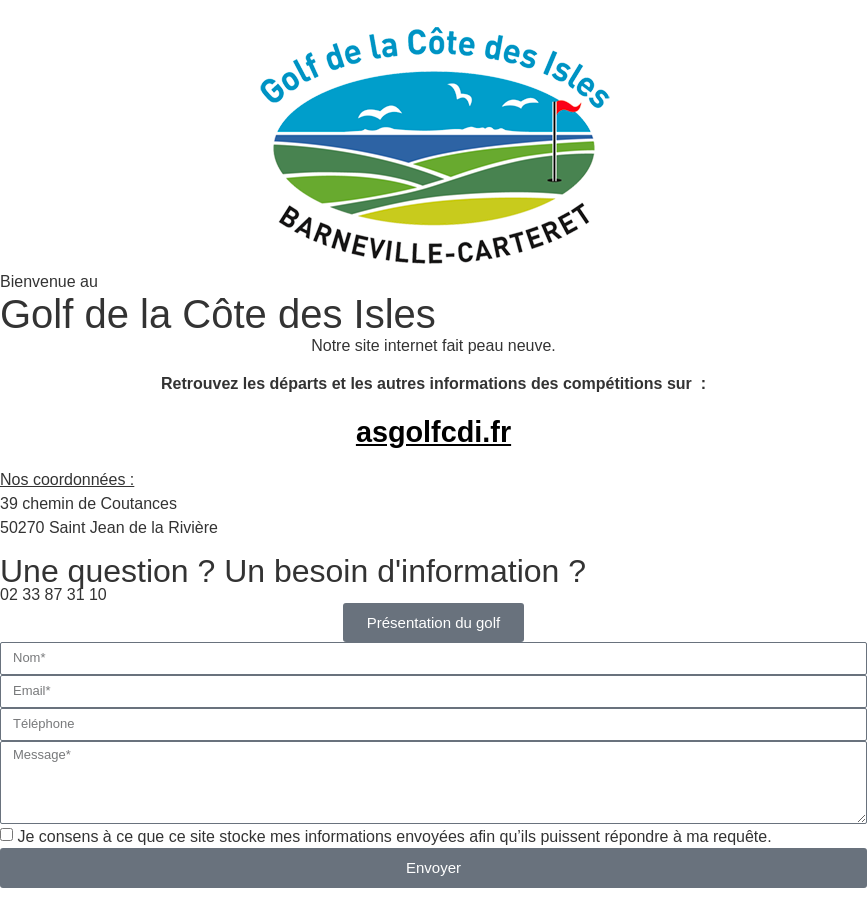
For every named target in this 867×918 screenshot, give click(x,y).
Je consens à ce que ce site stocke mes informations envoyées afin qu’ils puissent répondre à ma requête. (394, 835)
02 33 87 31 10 (53, 594)
